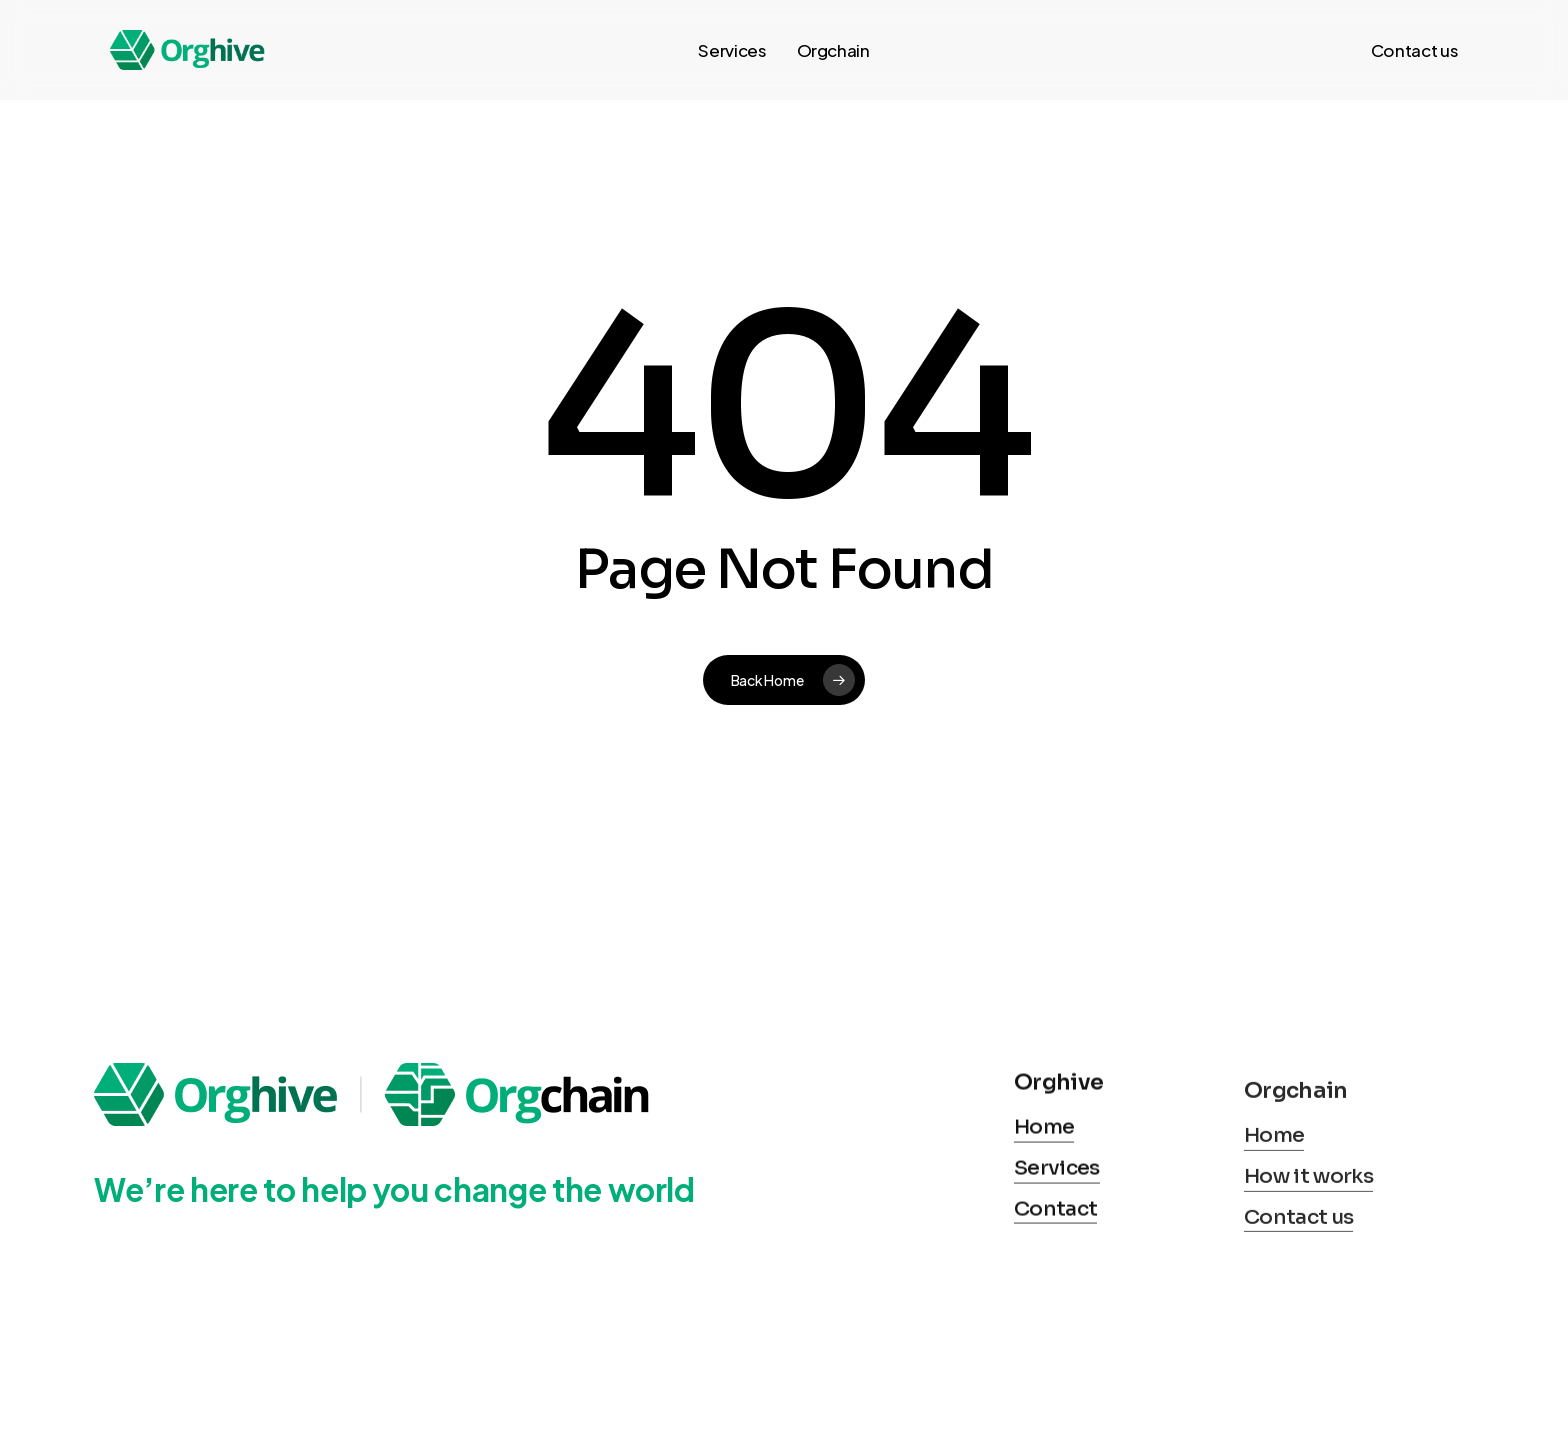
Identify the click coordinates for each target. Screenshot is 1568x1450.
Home (1044, 1210)
